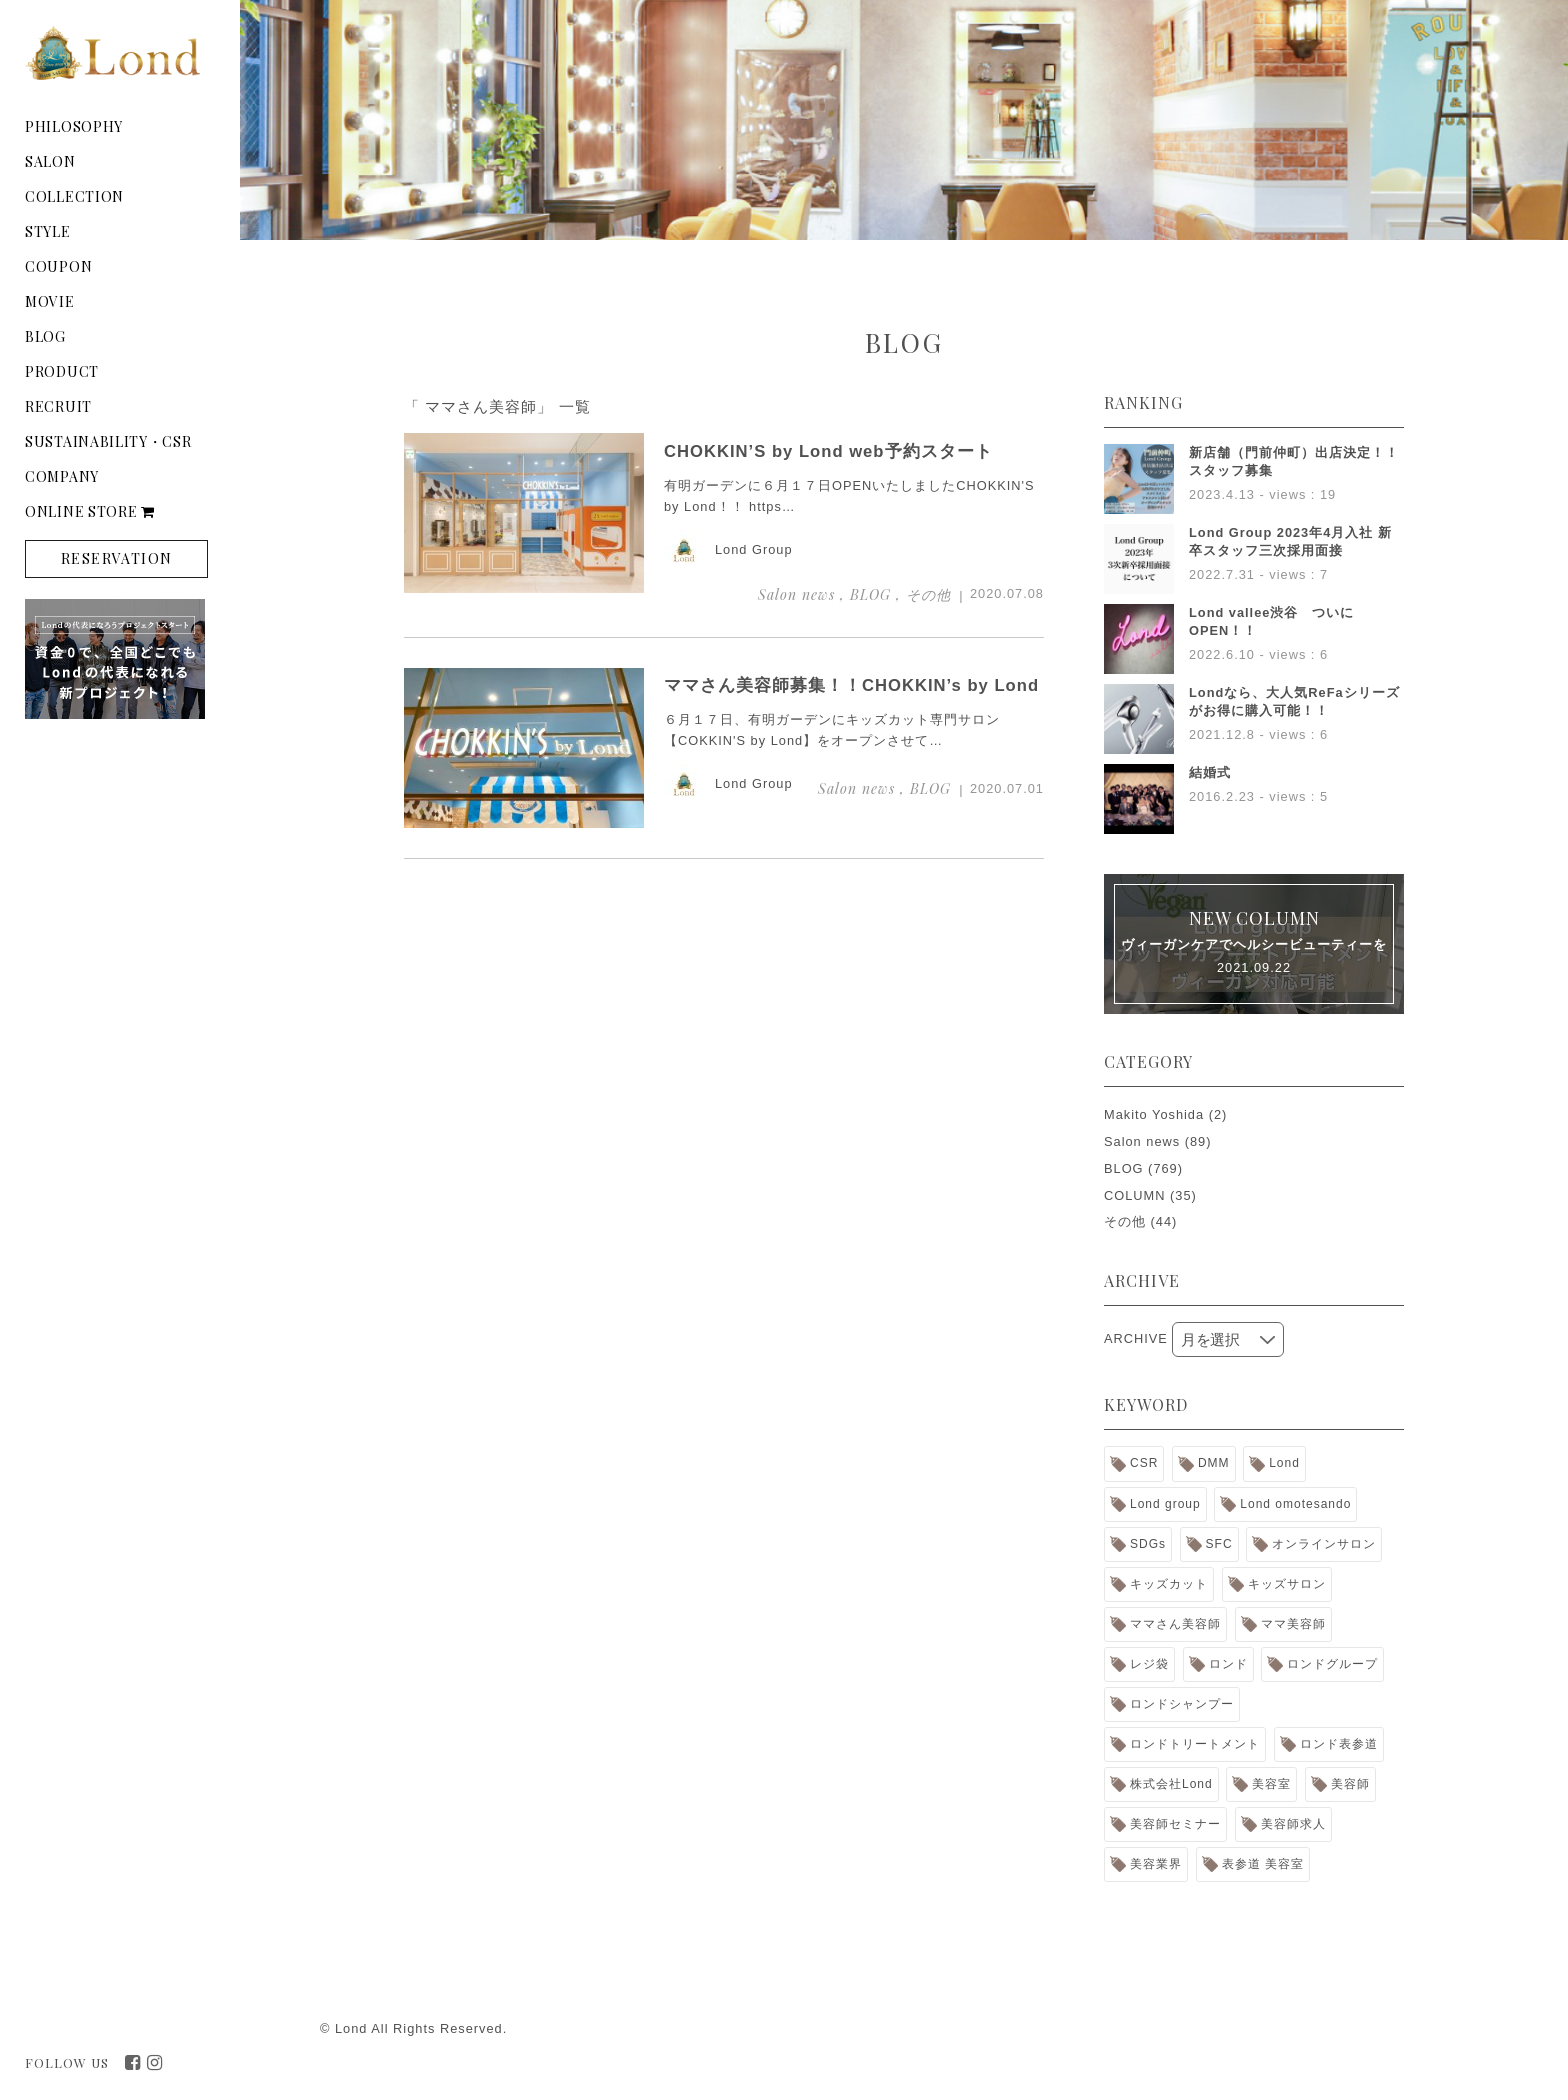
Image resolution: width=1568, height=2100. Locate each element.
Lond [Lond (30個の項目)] (1284, 1463)
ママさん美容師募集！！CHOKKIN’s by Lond (851, 685)
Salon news (1142, 1141)
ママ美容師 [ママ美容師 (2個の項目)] (1293, 1624)
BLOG (45, 336)
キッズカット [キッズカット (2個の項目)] (1169, 1584)
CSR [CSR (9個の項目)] (1144, 1463)
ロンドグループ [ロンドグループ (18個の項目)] (1332, 1664)
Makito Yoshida (1154, 1114)
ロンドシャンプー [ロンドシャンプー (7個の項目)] (1182, 1704)
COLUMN (1134, 1195)
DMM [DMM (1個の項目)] (1214, 1463)
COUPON (58, 266)
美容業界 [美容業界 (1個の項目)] (1156, 1864)
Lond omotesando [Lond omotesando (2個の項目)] (1295, 1504)
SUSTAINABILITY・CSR (108, 441)
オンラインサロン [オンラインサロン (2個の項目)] (1324, 1544)
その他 (1125, 1221)
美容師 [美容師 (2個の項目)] (1350, 1784)
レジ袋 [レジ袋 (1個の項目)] (1149, 1664)
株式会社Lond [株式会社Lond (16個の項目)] (1171, 1784)
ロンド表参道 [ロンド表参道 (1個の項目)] (1339, 1744)
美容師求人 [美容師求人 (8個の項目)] (1293, 1824)
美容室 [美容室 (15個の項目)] (1271, 1784)
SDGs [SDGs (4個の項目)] (1148, 1544)
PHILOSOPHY (74, 126)
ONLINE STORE (90, 511)
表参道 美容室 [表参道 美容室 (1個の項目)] (1263, 1864)
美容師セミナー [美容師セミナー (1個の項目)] (1175, 1824)
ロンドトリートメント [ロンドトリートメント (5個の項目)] (1195, 1744)
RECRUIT (58, 406)
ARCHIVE (1136, 1338)
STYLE (48, 231)
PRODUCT (62, 371)
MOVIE (50, 301)
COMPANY (62, 476)
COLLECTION (74, 196)
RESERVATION (116, 558)
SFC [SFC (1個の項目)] (1219, 1544)
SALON (50, 161)
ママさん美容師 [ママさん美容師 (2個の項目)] (1175, 1624)
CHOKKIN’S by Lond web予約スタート (828, 451)
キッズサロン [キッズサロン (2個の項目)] (1287, 1584)
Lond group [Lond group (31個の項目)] (1165, 1504)
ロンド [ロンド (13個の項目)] (1228, 1664)
